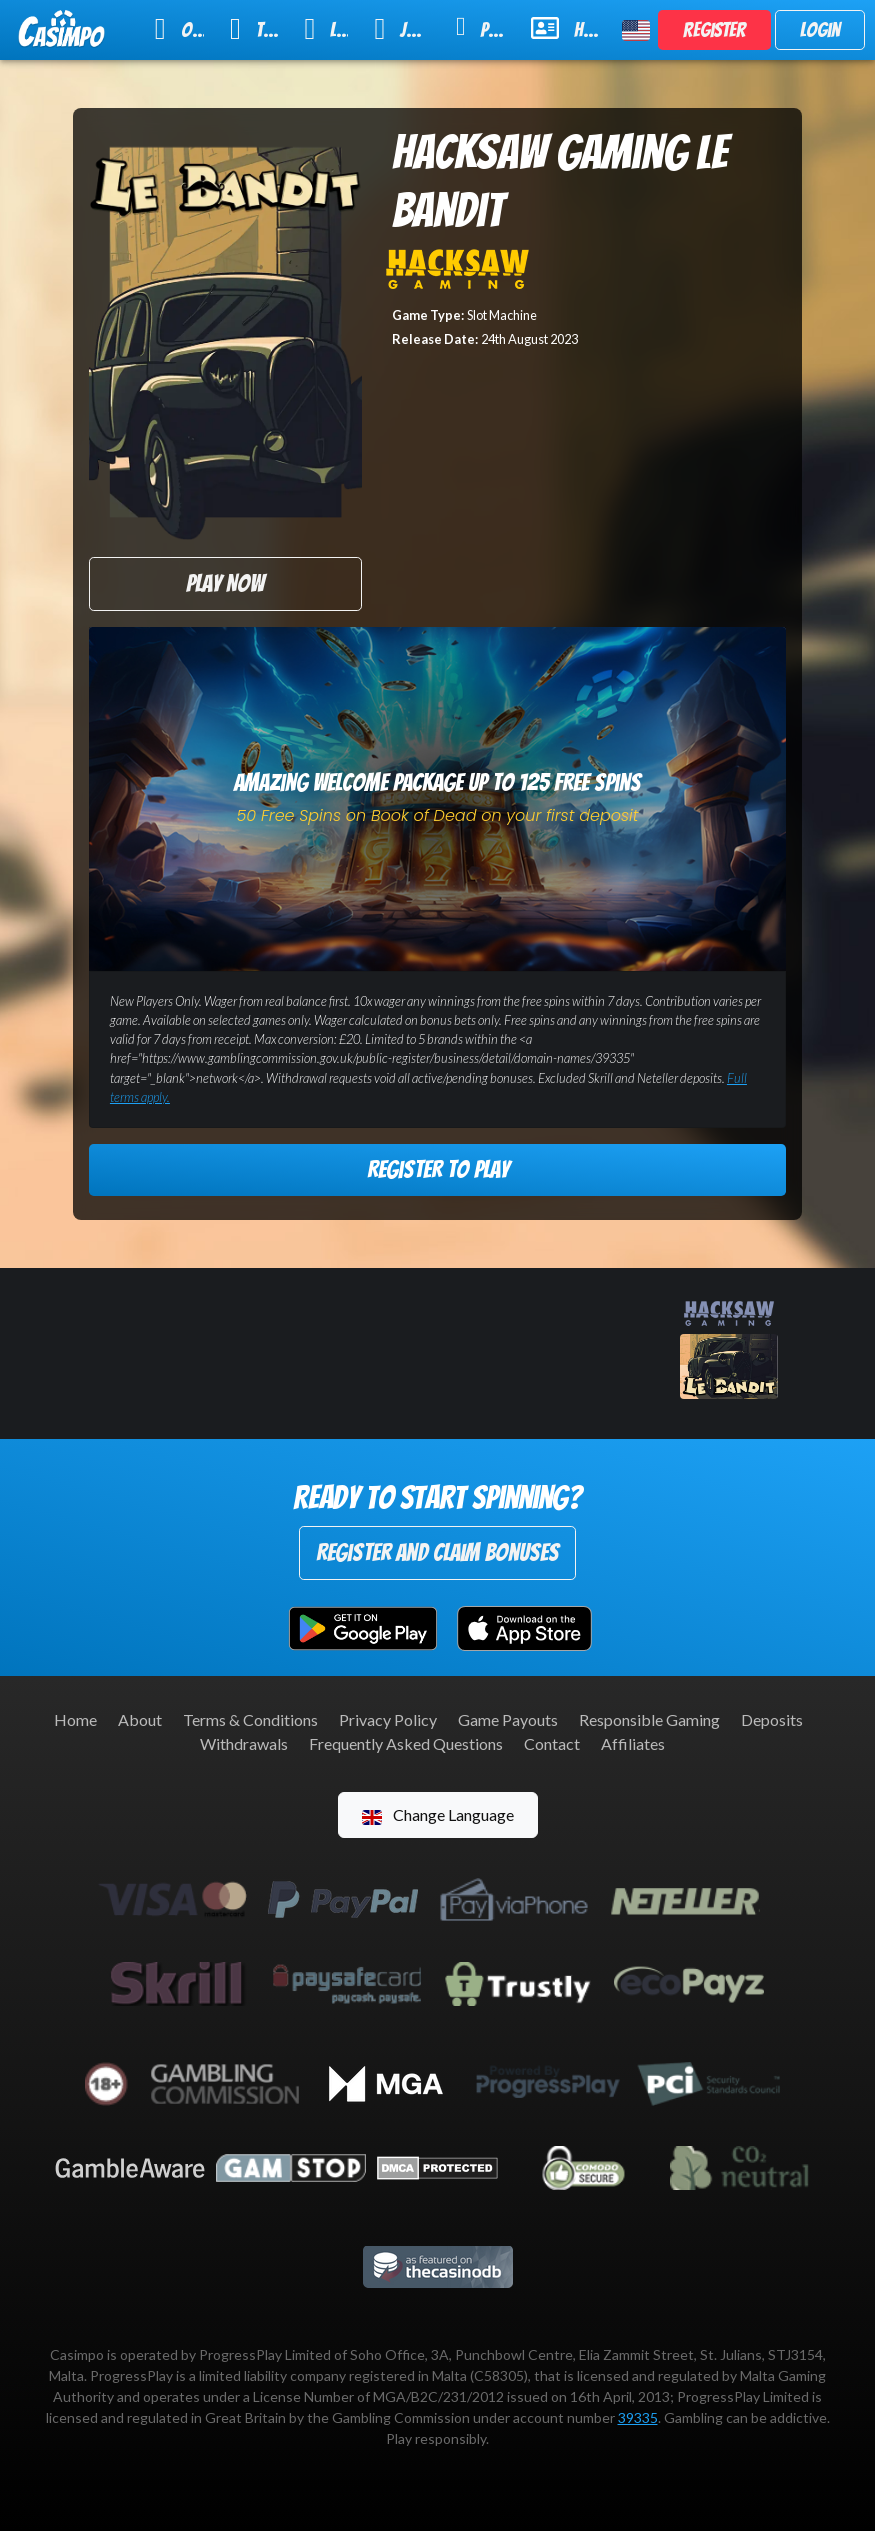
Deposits (772, 1719)
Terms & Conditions (250, 1719)
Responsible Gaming (649, 1719)
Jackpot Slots (402, 29)
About (140, 1719)
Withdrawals (244, 1743)
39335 (638, 2417)
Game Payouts (508, 1719)
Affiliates (633, 1743)
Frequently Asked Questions (406, 1743)
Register (714, 30)
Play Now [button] (225, 583)
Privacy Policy (388, 1719)
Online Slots (179, 29)
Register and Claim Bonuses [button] (437, 1552)
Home (75, 1719)
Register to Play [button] (438, 1169)
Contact (552, 1743)
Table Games (254, 29)
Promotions (480, 27)
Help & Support (564, 28)
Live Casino (326, 29)
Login (820, 30)
